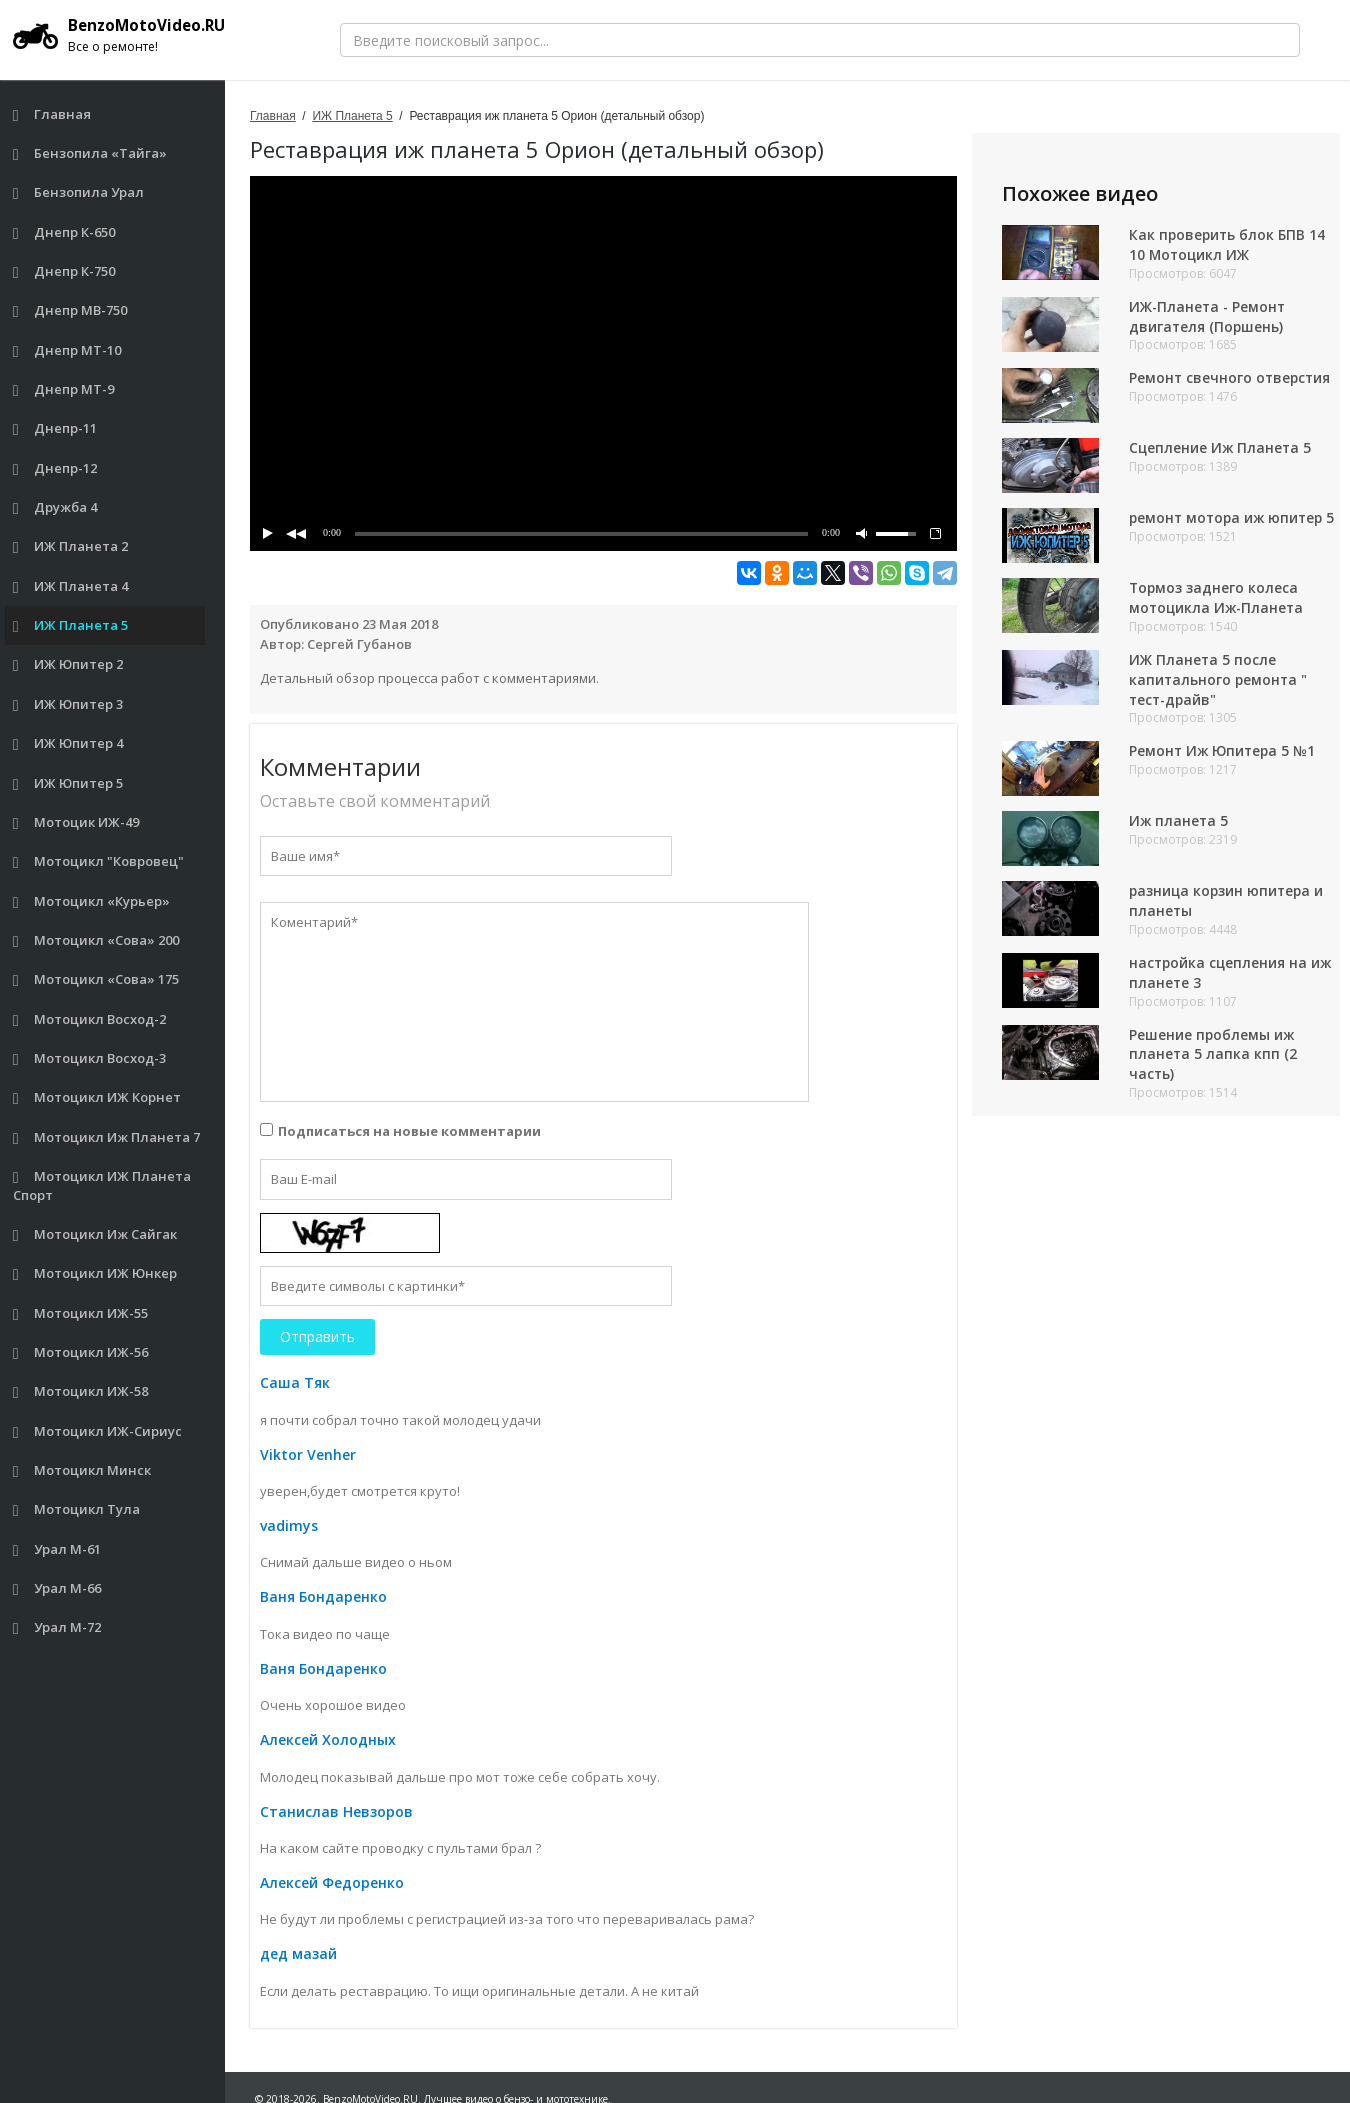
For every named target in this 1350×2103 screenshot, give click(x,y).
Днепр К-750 (64, 271)
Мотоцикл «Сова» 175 (96, 979)
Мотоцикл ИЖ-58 (81, 1391)
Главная (52, 114)
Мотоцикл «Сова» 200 (96, 940)
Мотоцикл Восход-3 (90, 1058)
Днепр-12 (55, 468)
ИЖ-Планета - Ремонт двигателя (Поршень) (1209, 316)
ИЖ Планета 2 (71, 546)
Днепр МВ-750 (70, 310)
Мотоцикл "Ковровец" (99, 861)
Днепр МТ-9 (64, 389)
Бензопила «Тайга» (90, 153)
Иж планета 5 (1179, 825)
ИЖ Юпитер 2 (68, 664)
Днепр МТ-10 (67, 350)
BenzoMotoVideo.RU (125, 35)
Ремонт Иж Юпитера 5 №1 (1224, 755)
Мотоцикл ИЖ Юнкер (95, 1273)
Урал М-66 (57, 1588)
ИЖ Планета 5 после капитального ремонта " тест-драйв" (1219, 683)
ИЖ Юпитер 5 (68, 783)
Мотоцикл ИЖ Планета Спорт (102, 1185)
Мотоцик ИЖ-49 (76, 822)
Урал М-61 (57, 1549)
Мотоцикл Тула (77, 1509)
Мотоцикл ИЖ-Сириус (98, 1431)
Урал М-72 (57, 1627)
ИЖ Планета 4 (71, 586)
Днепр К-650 (64, 232)
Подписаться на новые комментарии (409, 1131)
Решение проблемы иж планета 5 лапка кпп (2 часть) (1213, 1059)
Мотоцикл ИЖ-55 (81, 1313)
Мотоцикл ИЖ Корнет (97, 1097)
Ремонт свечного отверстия (1231, 378)
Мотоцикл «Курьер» (92, 901)
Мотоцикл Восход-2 (90, 1019)
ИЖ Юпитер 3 (68, 704)
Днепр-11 (55, 428)
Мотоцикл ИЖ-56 (81, 1352)
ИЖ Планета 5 (71, 625)
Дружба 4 (55, 507)
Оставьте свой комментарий (375, 801)
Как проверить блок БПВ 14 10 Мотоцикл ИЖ (1228, 244)
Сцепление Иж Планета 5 (1221, 448)
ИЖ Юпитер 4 (68, 743)
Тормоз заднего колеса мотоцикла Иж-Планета (1218, 601)
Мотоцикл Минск (82, 1470)
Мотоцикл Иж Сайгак (95, 1234)
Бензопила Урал (79, 192)
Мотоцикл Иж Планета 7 (107, 1137)
